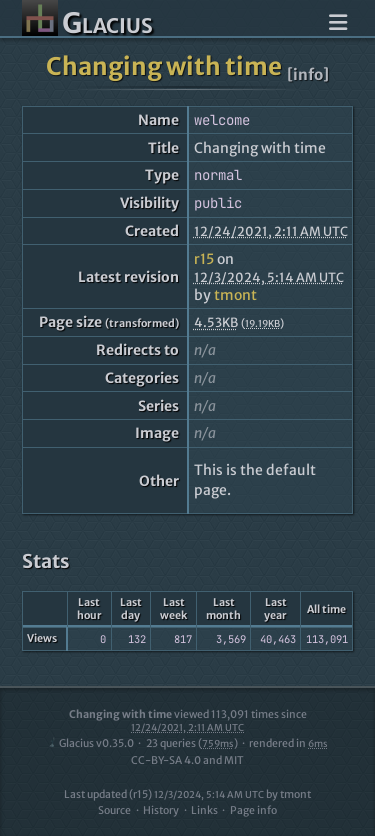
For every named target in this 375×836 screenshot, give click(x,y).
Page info (253, 810)
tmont (235, 295)
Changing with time (164, 66)
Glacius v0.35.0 (90, 743)
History (161, 810)
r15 (204, 259)
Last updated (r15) (164, 794)
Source (114, 810)
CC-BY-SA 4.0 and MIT (187, 760)
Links (204, 810)
